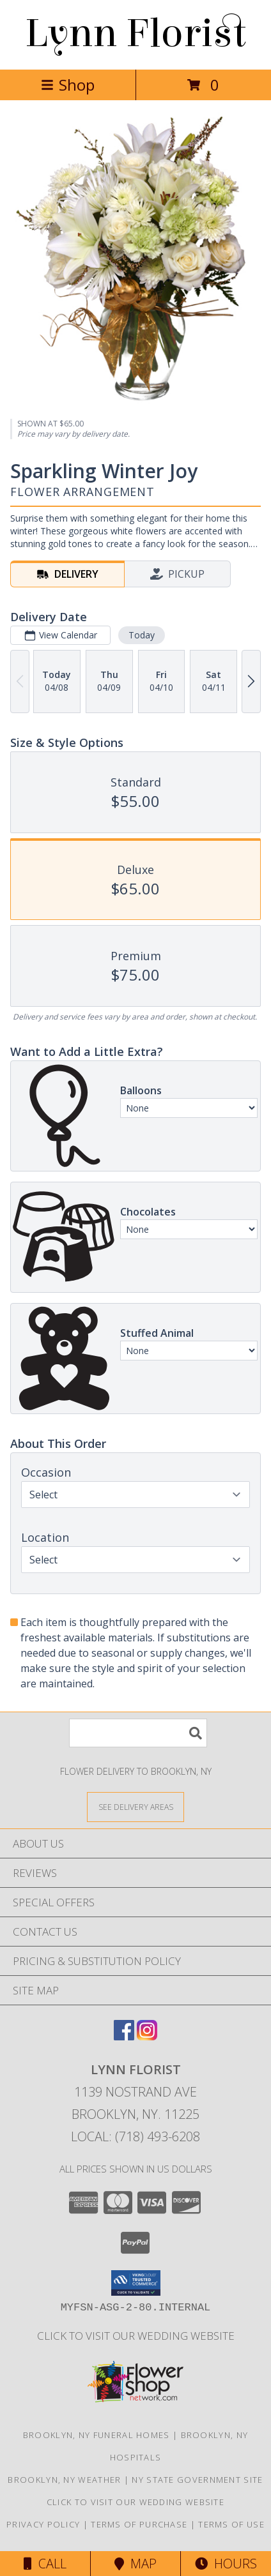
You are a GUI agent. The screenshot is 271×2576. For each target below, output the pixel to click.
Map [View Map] (135, 2563)
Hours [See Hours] (226, 2563)
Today (141, 635)
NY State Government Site (197, 2479)
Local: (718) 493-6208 (135, 2136)
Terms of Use (231, 2524)
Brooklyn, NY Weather (64, 2479)
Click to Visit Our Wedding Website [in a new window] (136, 2335)
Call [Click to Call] (45, 2563)
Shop (68, 84)
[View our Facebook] (124, 2036)
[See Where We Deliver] (135, 1806)
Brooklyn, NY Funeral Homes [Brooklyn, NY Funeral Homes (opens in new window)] (96, 2435)
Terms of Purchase (139, 2524)
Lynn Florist (135, 33)
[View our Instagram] (147, 2036)
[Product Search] (138, 1733)
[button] (135, 2283)
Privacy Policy (43, 2524)
